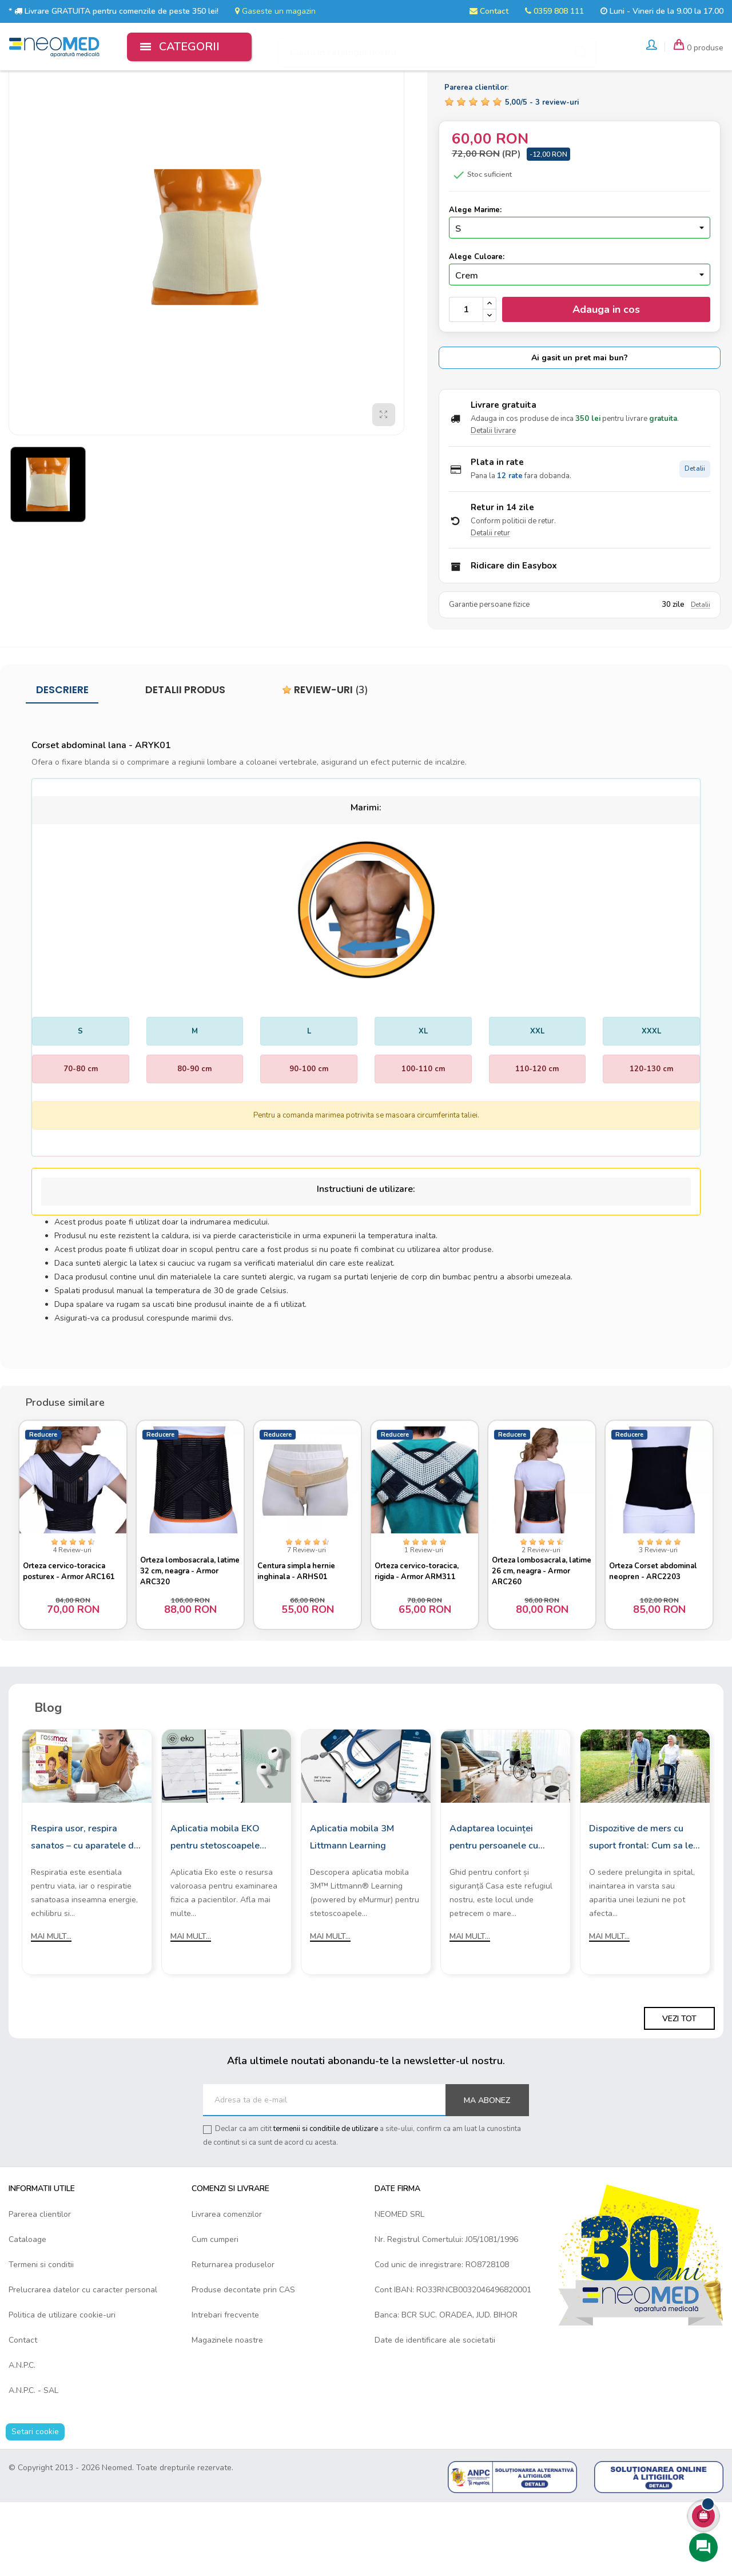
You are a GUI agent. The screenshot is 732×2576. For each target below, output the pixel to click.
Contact (489, 11)
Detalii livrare (493, 500)
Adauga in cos (606, 379)
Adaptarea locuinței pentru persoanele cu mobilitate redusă (493, 1913)
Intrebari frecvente (225, 2388)
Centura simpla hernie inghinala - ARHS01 (301, 1637)
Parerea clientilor (40, 2288)
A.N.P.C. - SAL (33, 2464)
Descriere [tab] (62, 759)
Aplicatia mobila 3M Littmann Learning (352, 1911)
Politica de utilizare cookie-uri (62, 2388)
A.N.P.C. (22, 2439)
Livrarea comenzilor (227, 2288)
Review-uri (325, 759)
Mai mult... (51, 2010)
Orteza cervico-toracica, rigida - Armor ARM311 (422, 1637)
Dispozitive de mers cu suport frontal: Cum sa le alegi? (641, 1913)
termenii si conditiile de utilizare (325, 2203)
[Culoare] (579, 344)
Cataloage (27, 2313)
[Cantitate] (466, 378)
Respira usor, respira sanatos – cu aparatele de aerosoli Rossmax (85, 1913)
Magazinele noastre (227, 2413)
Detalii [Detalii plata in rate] (695, 538)
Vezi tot (679, 2093)
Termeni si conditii (41, 2338)
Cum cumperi (215, 2313)
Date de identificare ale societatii (435, 2413)
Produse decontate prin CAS (243, 2363)
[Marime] (579, 297)
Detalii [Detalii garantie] (700, 674)
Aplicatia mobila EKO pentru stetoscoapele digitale (215, 1913)
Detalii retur (490, 603)
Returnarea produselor (233, 2338)
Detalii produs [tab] (185, 759)
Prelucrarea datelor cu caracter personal (83, 2363)
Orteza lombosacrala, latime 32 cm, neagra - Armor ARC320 (184, 1637)
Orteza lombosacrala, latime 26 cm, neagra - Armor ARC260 (536, 1637)
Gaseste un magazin (275, 11)
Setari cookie (35, 2505)
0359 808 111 (554, 11)
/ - (542, 172)
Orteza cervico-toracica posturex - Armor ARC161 (69, 1637)
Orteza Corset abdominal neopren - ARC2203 (658, 1637)
